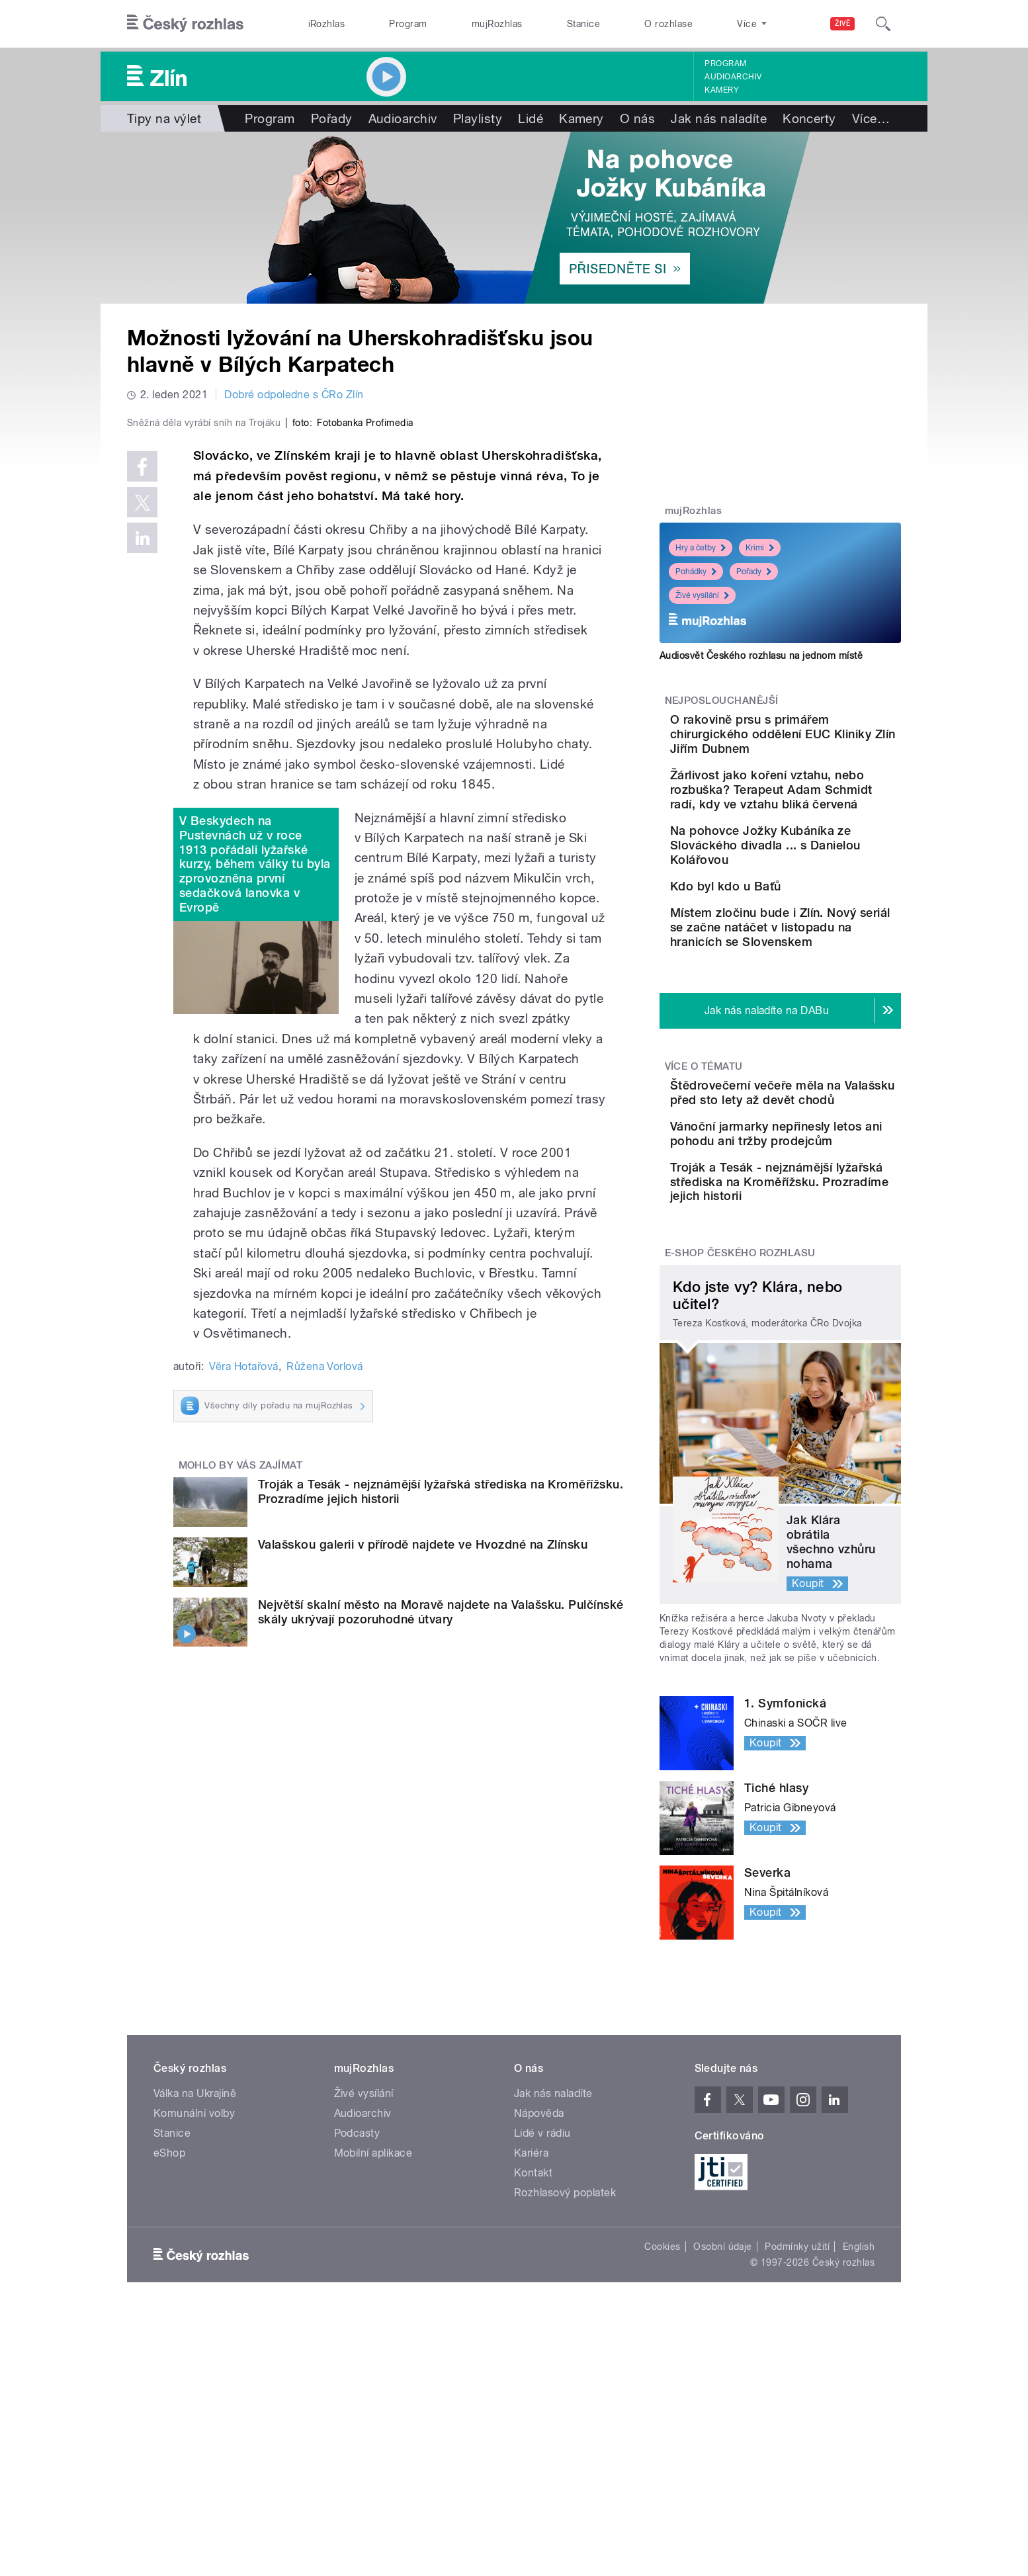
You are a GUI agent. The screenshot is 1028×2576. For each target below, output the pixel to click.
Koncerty (809, 118)
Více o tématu (704, 1172)
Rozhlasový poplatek (565, 2361)
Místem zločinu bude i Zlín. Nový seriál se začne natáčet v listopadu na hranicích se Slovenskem (821, 1025)
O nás (637, 118)
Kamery (722, 90)
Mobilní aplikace (373, 2321)
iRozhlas (326, 24)
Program (408, 24)
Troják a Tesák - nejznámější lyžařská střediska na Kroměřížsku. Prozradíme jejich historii (818, 1343)
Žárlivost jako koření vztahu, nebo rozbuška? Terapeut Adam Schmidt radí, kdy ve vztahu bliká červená (813, 819)
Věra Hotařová (243, 1647)
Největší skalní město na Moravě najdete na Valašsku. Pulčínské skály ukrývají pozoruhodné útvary (441, 1892)
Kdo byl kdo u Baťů (799, 944)
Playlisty (477, 118)
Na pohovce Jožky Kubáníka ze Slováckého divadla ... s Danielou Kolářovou (815, 896)
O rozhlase (668, 24)
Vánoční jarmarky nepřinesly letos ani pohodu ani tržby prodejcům (799, 1273)
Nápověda (539, 2282)
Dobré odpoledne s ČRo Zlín (293, 394)
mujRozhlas (497, 24)
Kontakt (533, 2341)
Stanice (583, 24)
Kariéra (531, 2321)
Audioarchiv (733, 76)
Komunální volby (194, 2282)
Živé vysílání (702, 595)
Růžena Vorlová (324, 1647)
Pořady (332, 118)
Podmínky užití (797, 2415)
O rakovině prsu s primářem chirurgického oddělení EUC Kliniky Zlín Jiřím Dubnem (817, 741)
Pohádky (695, 571)
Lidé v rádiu (542, 2302)
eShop (169, 2321)
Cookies (662, 2415)
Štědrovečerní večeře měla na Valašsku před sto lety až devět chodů (821, 1205)
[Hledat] (883, 24)
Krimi (760, 547)
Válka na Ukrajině (194, 2262)
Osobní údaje (722, 2415)
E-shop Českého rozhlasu (740, 1422)
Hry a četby (700, 547)
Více (871, 118)
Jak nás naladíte (719, 118)
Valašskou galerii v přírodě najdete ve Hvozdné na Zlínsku (422, 1825)
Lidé (530, 118)
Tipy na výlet (164, 118)
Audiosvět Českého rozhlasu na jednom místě (761, 655)
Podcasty (357, 2302)
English (859, 2415)
